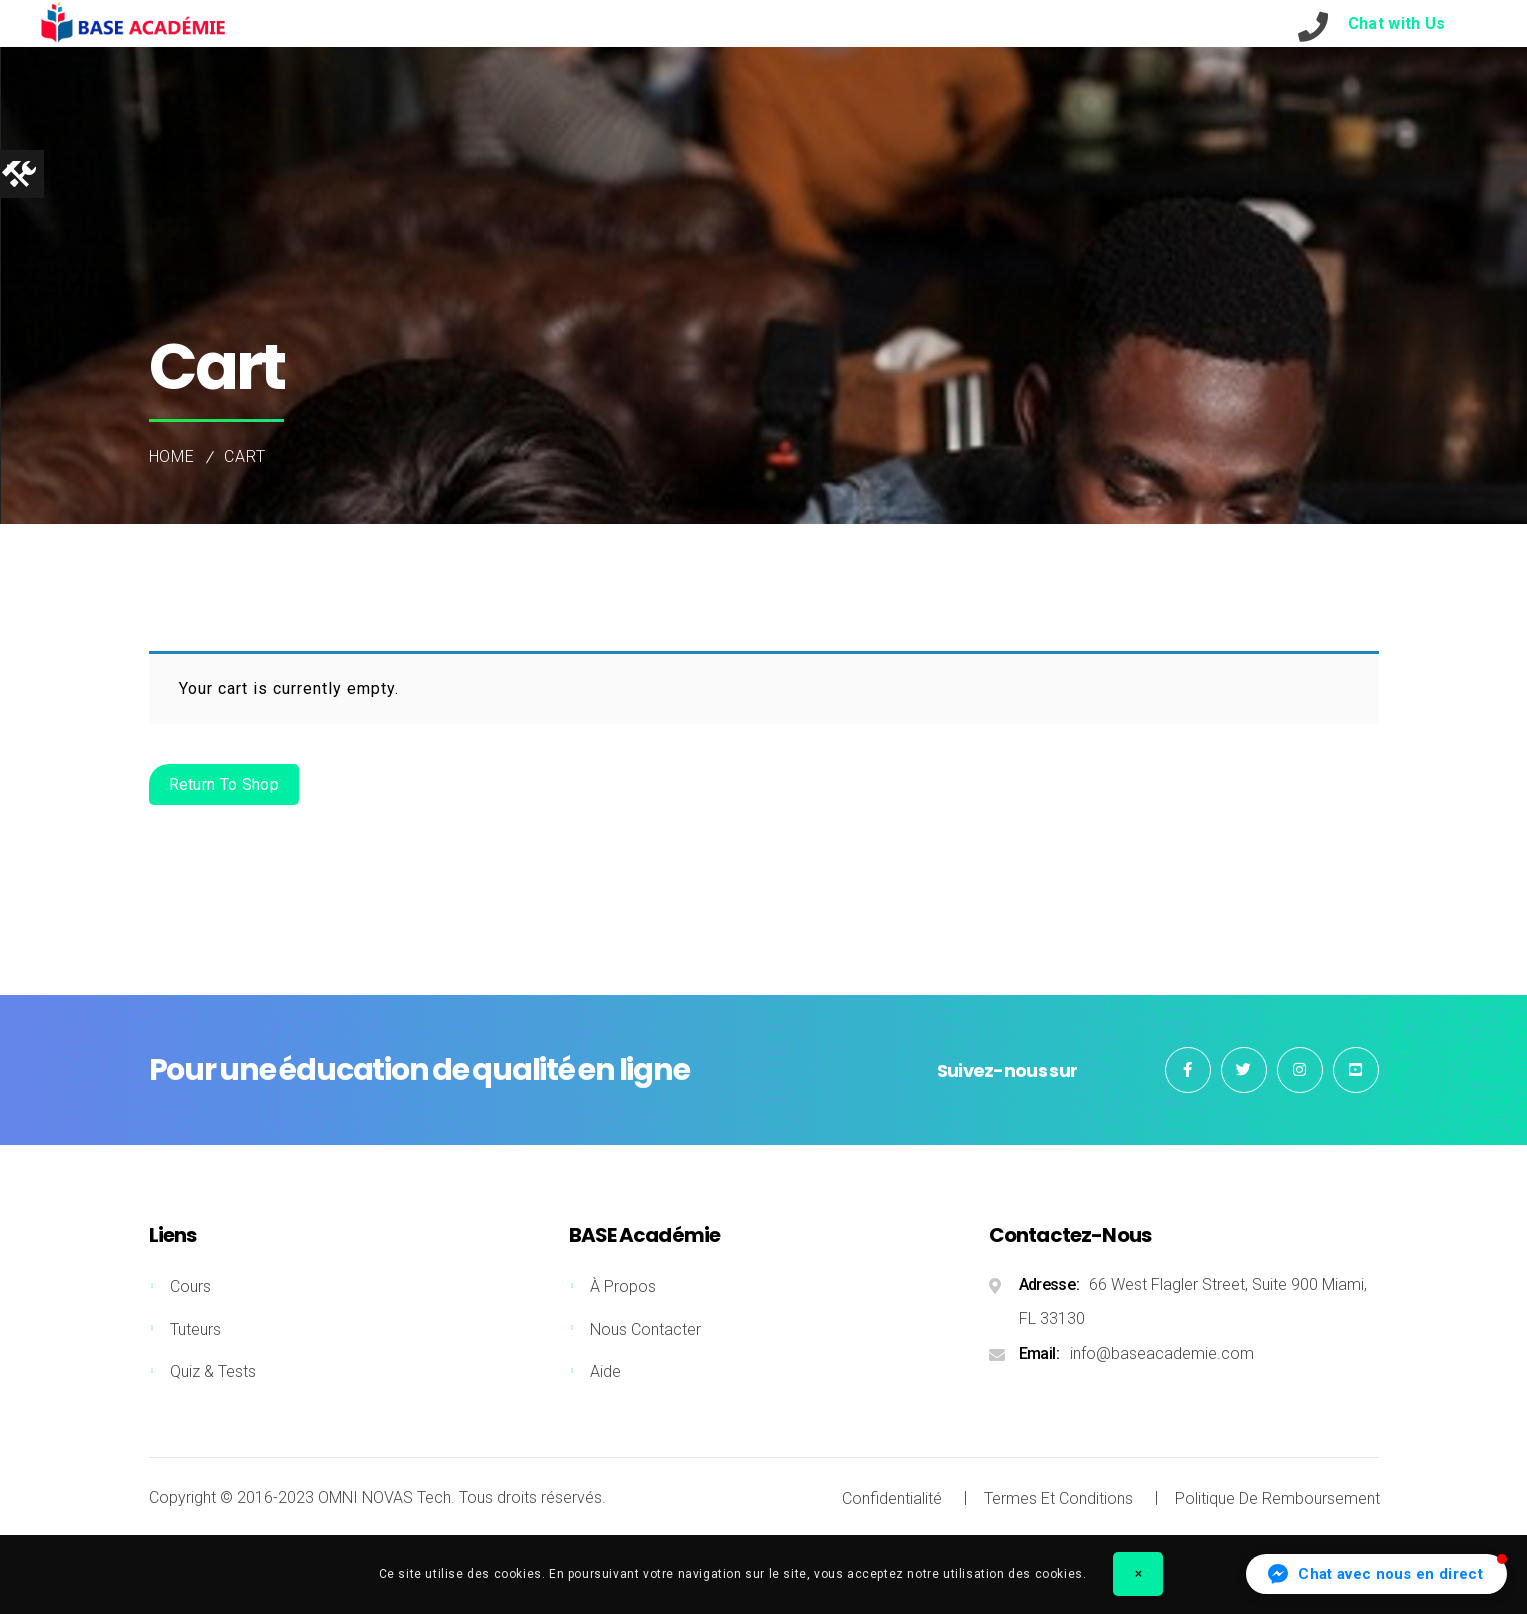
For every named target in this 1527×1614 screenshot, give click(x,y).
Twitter (1244, 1070)
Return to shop (224, 784)
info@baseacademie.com (1162, 1353)
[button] (1376, 1574)
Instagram (1300, 1070)
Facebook (1188, 1070)
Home (172, 456)
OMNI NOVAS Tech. (386, 1497)
